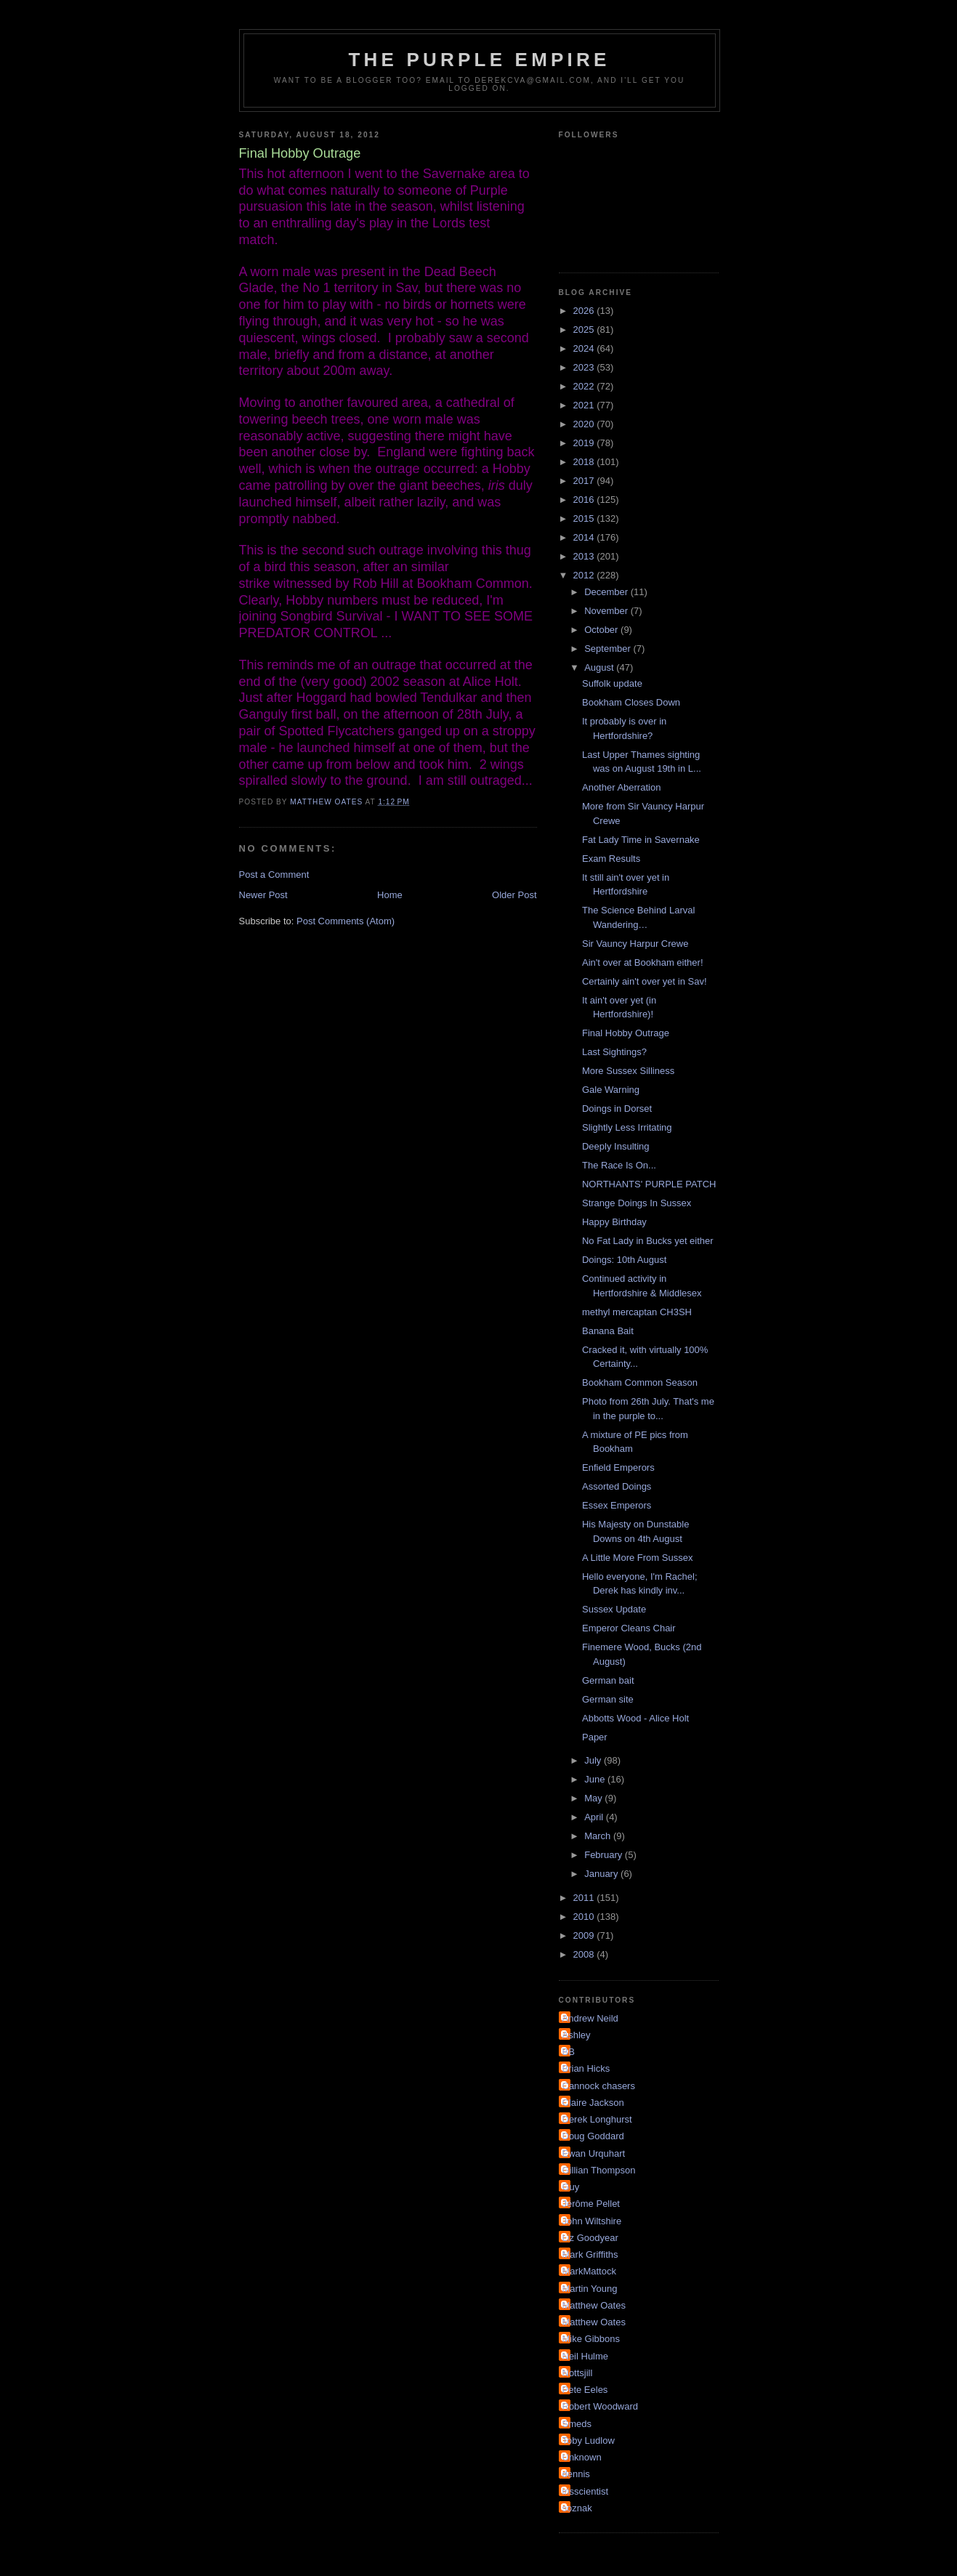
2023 (585, 367)
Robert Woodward (600, 2406)
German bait (608, 1680)
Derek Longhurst (597, 2119)
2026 (585, 310)
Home (390, 894)
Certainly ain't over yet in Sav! (644, 981)
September (608, 648)
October (602, 629)
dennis (576, 2473)
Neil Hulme (585, 2356)
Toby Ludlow (588, 2440)
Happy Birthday (614, 1221)
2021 (585, 405)
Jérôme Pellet (591, 2203)
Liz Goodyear (590, 2237)
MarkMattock (589, 2271)
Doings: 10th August (624, 1259)
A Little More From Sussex (637, 1557)
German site (608, 1699)
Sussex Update (614, 1609)
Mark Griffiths (590, 2254)
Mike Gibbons (591, 2338)
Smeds (576, 2423)
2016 (585, 499)
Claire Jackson (593, 2102)
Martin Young (590, 2288)
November (607, 610)
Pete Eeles (585, 2389)
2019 (585, 442)
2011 (585, 1897)
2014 (585, 537)
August (600, 667)
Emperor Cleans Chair (629, 1628)
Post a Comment (274, 874)
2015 (585, 518)
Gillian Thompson (599, 2170)
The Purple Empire (479, 59)
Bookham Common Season (640, 1382)
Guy (571, 2186)
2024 (585, 348)
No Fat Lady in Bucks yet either (648, 1240)
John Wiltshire (592, 2221)
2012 (585, 575)
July (594, 1760)
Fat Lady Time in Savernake (641, 839)
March (598, 1835)
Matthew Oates (594, 2305)
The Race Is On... (619, 1165)
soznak (577, 2508)
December (607, 591)
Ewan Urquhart (594, 2153)
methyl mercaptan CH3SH (637, 1312)
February (604, 1854)
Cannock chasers (598, 2085)
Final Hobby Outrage (625, 1032)
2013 (585, 556)
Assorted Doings (616, 1486)
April (595, 1817)
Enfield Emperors (618, 1467)
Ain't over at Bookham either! (642, 962)
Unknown (582, 2457)
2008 (585, 1954)
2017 (585, 480)
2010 (585, 1916)
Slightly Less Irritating (627, 1127)
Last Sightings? (614, 1051)
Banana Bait (608, 1330)
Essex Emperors (616, 1505)
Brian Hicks (586, 2068)
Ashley (576, 2035)
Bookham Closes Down (631, 702)
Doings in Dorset (617, 1108)
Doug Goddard (593, 2136)
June (595, 1779)
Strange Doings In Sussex (636, 1203)
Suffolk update (612, 683)
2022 (585, 386)
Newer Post (263, 894)
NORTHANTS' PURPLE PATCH (649, 1184)
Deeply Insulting (616, 1146)
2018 (585, 461)
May (594, 1798)
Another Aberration (621, 787)
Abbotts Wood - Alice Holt (635, 1718)
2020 (585, 424)
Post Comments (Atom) (345, 921)
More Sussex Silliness (628, 1070)
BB (568, 2051)
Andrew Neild (590, 2018)
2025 (585, 329)
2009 (585, 1935)
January (602, 1873)
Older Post (514, 894)
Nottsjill (577, 2372)
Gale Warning (610, 1089)
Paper (594, 1737)
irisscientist (585, 2491)
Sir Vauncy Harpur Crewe (635, 943)
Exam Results (611, 858)
